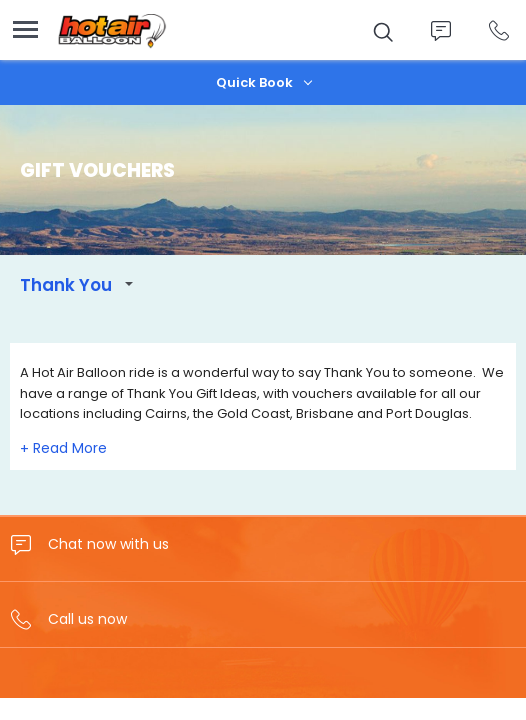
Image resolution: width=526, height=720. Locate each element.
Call (498, 30)
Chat (440, 30)
